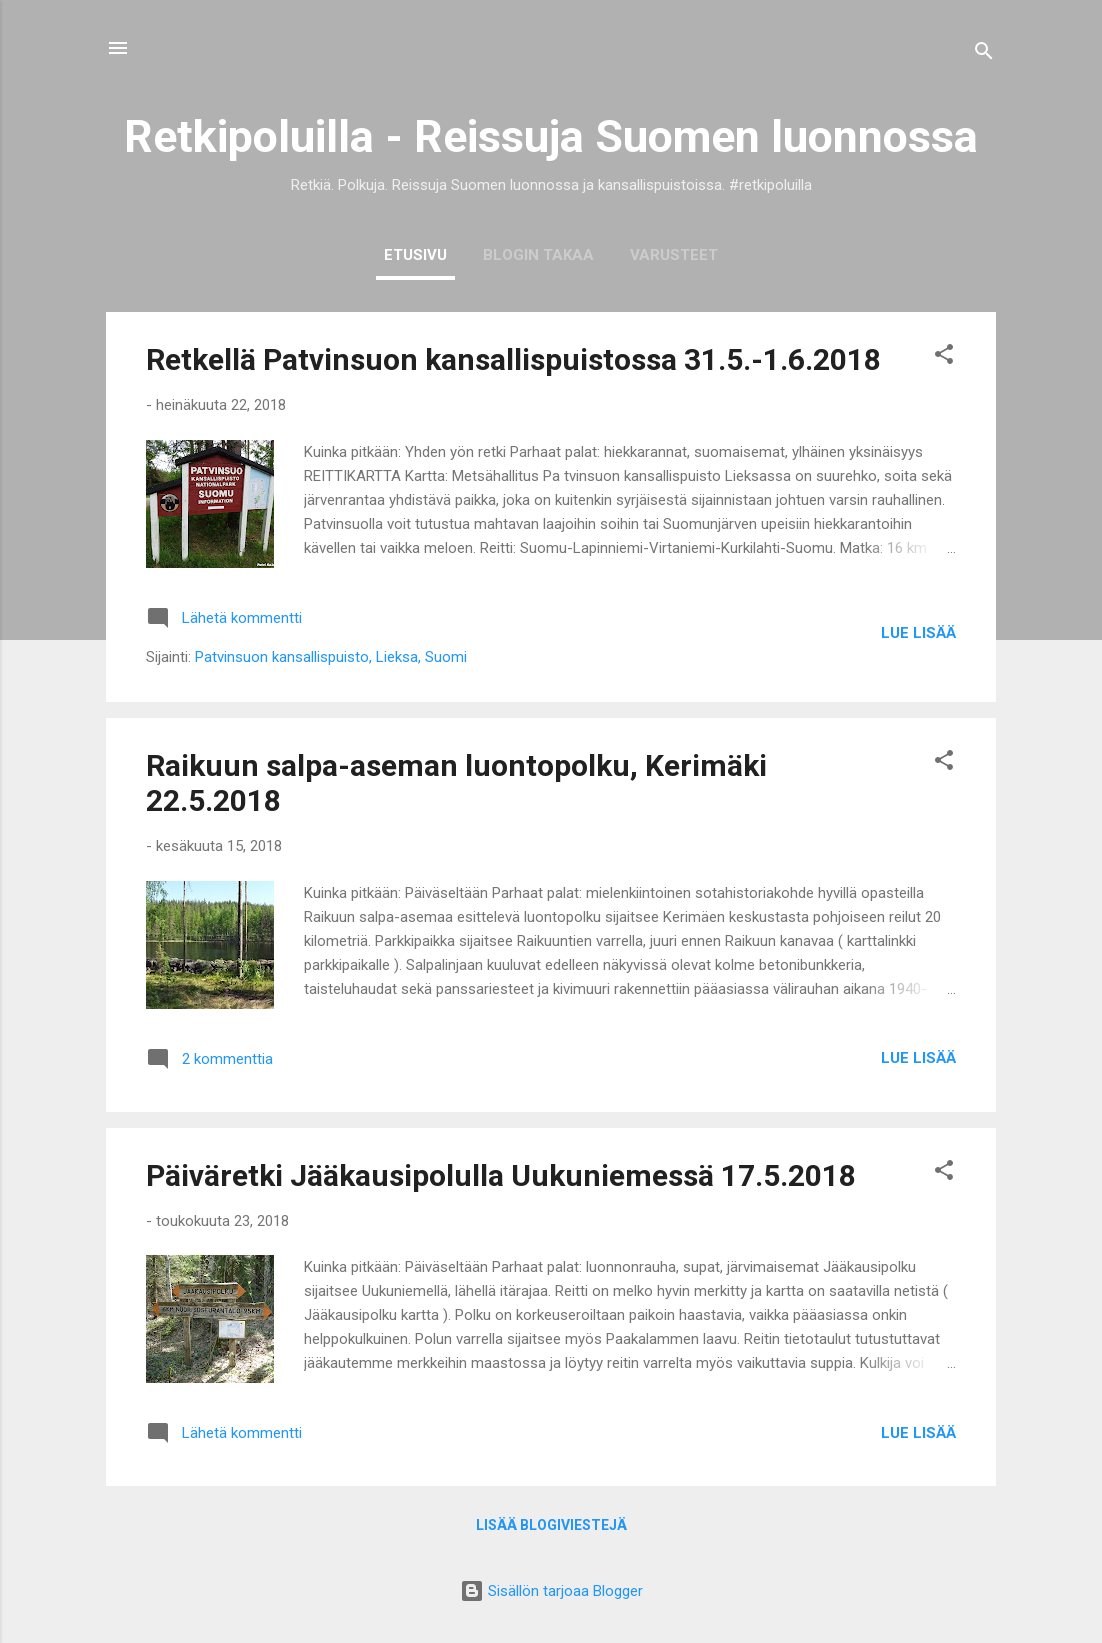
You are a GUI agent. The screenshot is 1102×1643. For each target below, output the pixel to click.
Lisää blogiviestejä (551, 1525)
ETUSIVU (415, 255)
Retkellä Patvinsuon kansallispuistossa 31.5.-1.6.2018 (513, 359)
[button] (944, 357)
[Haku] (984, 54)
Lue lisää (918, 633)
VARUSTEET (674, 255)
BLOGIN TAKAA (538, 255)
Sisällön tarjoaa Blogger (551, 1591)
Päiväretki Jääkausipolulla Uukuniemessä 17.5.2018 (501, 1175)
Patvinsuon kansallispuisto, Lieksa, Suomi (331, 657)
